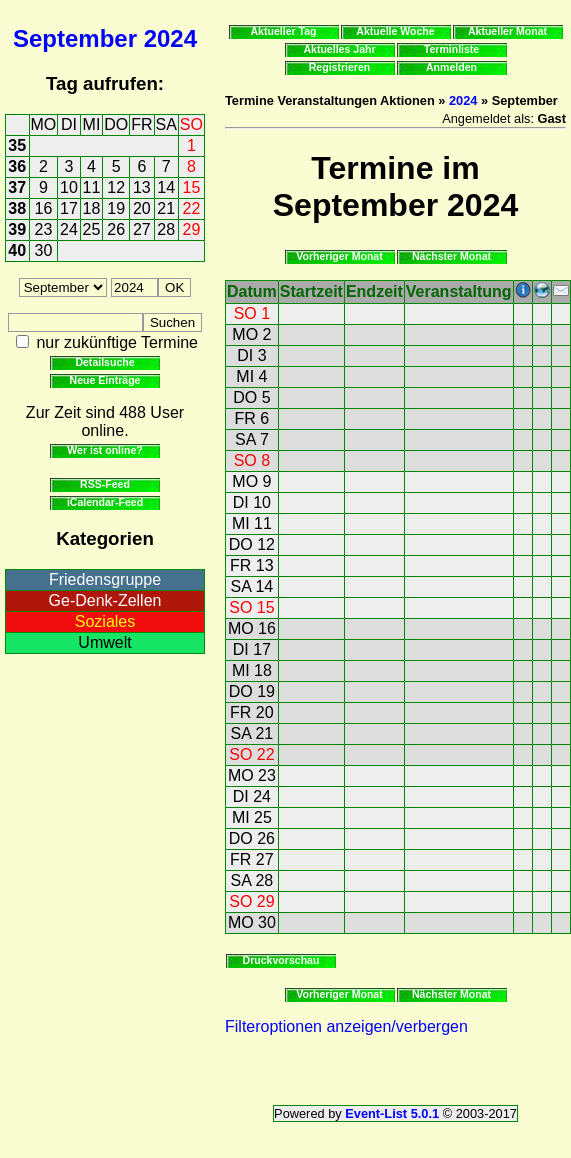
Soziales (105, 621)
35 (17, 145)
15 (192, 187)
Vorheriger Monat (339, 256)
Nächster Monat (451, 256)
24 (69, 229)
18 (92, 208)
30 (44, 250)
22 (192, 208)
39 (17, 229)
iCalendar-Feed (105, 502)
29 (192, 229)
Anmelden (451, 67)
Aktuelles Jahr (339, 49)
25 (92, 229)
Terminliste (451, 49)
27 (142, 229)
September (75, 38)
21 (166, 208)
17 (69, 208)
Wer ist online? (104, 450)
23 (44, 229)
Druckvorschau (281, 960)
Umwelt (104, 642)
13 (142, 187)
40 (17, 250)
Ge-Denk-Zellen (105, 600)
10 (69, 187)
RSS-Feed (105, 484)
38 (17, 208)
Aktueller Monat (507, 31)
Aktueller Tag (283, 31)
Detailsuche (104, 362)
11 (92, 187)
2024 (170, 38)
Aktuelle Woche (395, 31)
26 (116, 229)
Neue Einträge (105, 380)
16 (44, 208)
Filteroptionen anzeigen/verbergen (346, 1026)
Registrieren (340, 67)
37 (17, 187)
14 (166, 187)
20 (142, 208)
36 (17, 166)
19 (116, 208)
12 (116, 187)
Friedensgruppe (105, 579)
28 (166, 229)
